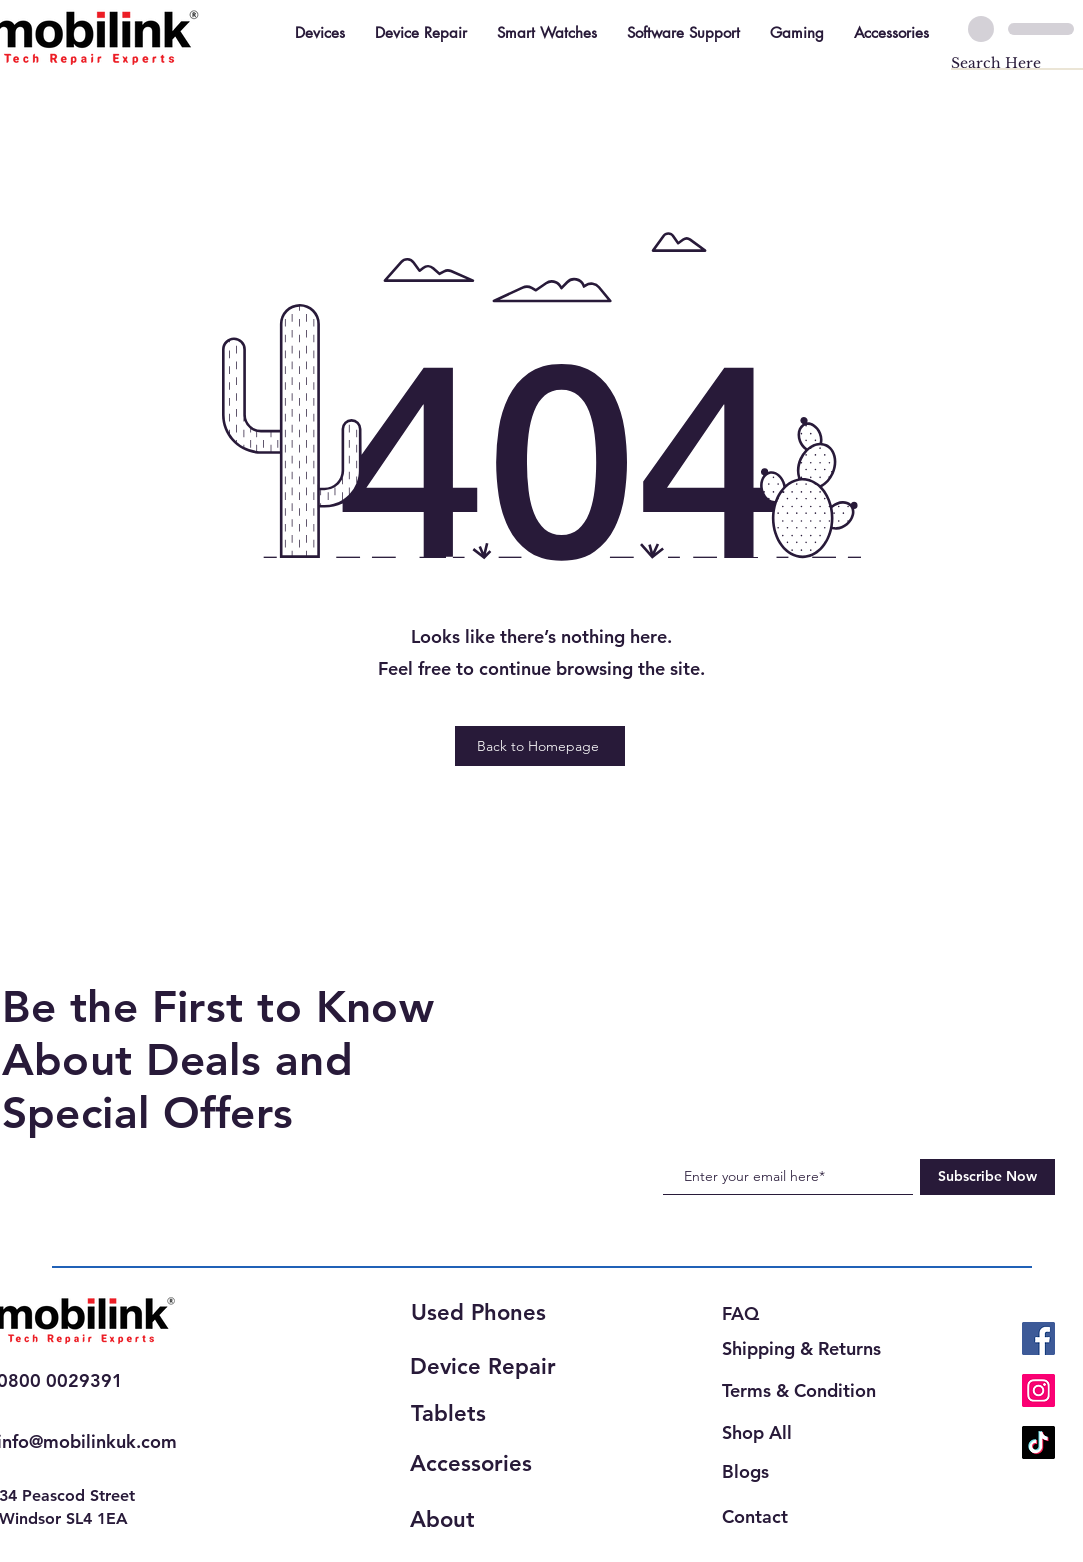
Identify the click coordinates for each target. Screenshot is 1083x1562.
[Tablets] (482, 1414)
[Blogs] (749, 1471)
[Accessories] (481, 1464)
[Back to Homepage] (540, 746)
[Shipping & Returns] (807, 1348)
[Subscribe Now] (987, 1177)
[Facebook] (1038, 1338)
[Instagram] (1038, 1390)
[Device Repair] (489, 1367)
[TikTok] (1038, 1442)
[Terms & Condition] (802, 1390)
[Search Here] (999, 64)
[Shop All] (770, 1432)
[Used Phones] (486, 1313)
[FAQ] (749, 1313)
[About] (481, 1520)
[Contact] (764, 1516)
